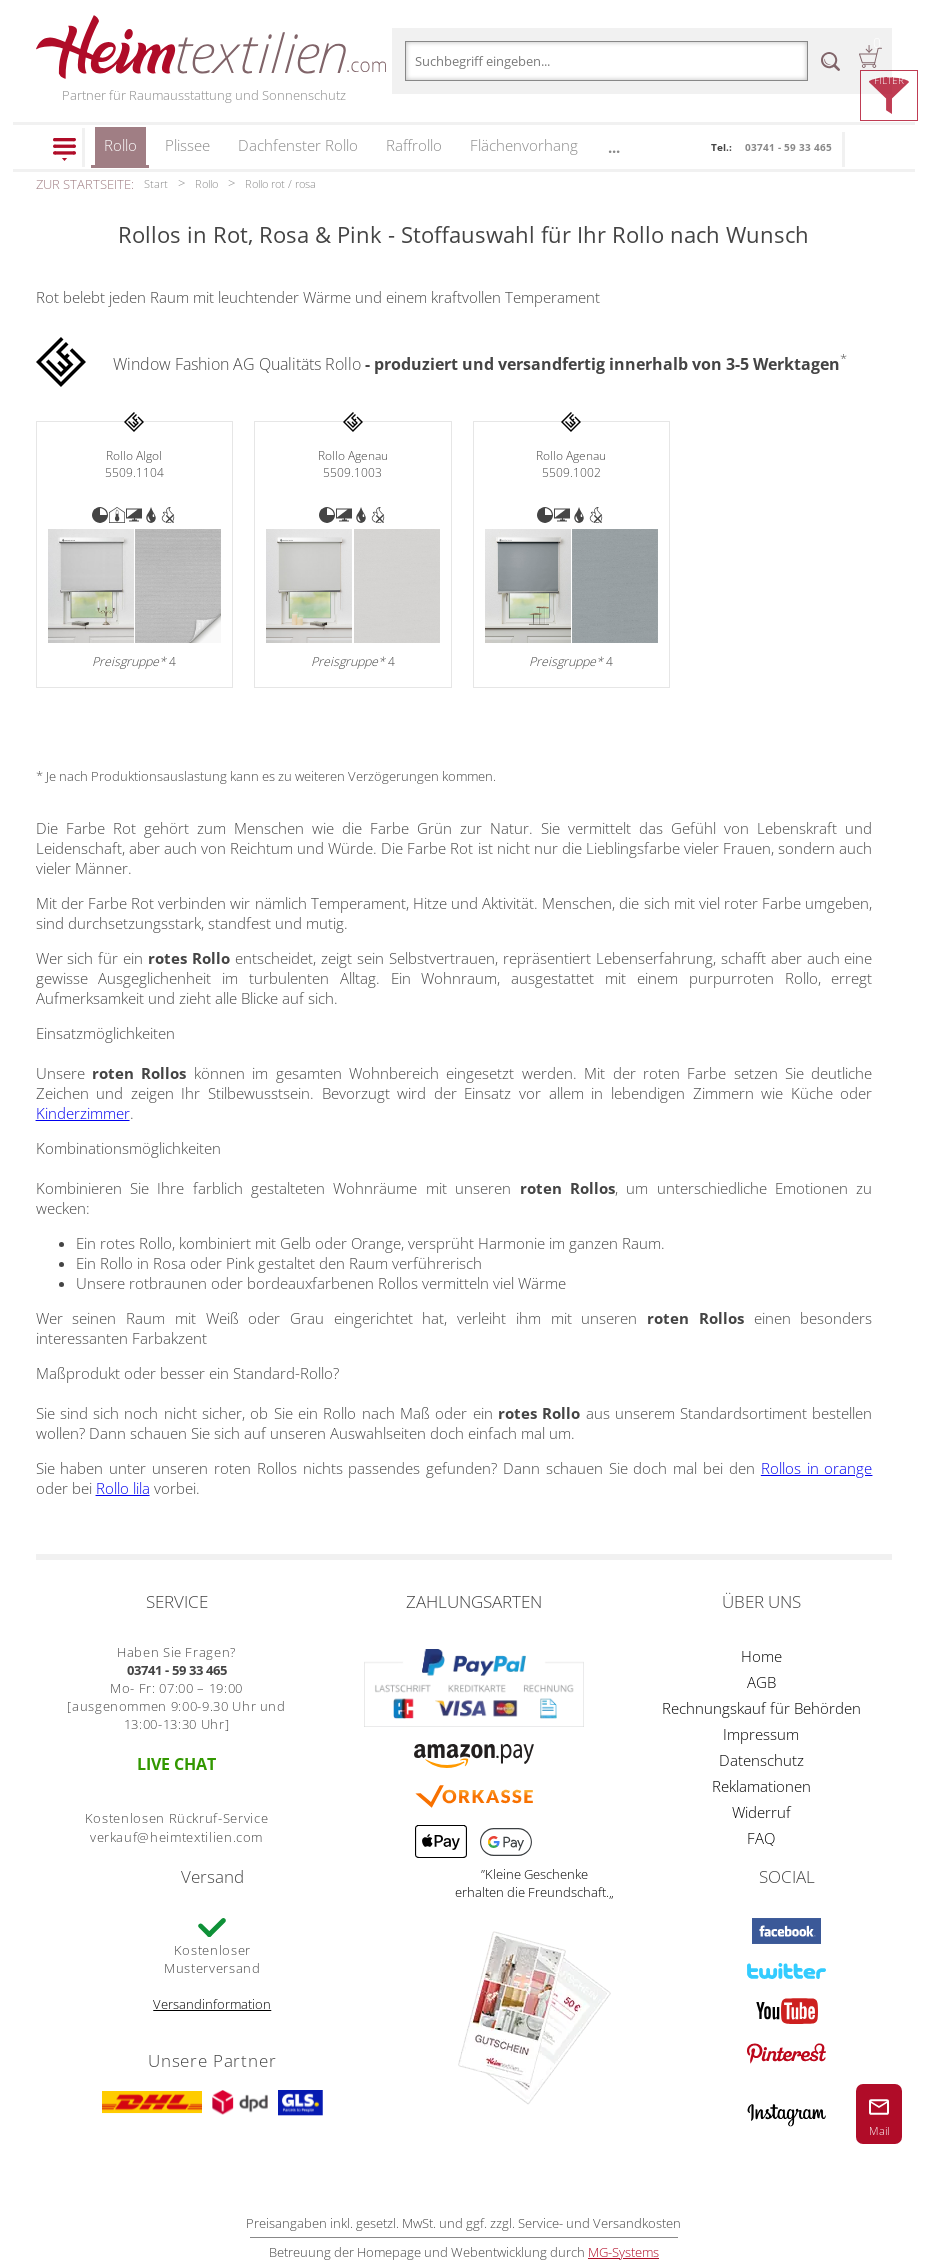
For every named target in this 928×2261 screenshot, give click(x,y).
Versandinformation (212, 2004)
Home (761, 1656)
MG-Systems (623, 2252)
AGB (761, 1682)
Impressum (761, 1734)
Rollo (120, 151)
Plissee (187, 145)
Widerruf (761, 1812)
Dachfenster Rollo (298, 145)
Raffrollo (414, 145)
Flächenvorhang (524, 145)
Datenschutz (761, 1760)
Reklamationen (761, 1786)
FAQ (761, 1838)
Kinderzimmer (83, 1113)
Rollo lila (123, 1488)
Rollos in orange (817, 1468)
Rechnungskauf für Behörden (761, 1708)
